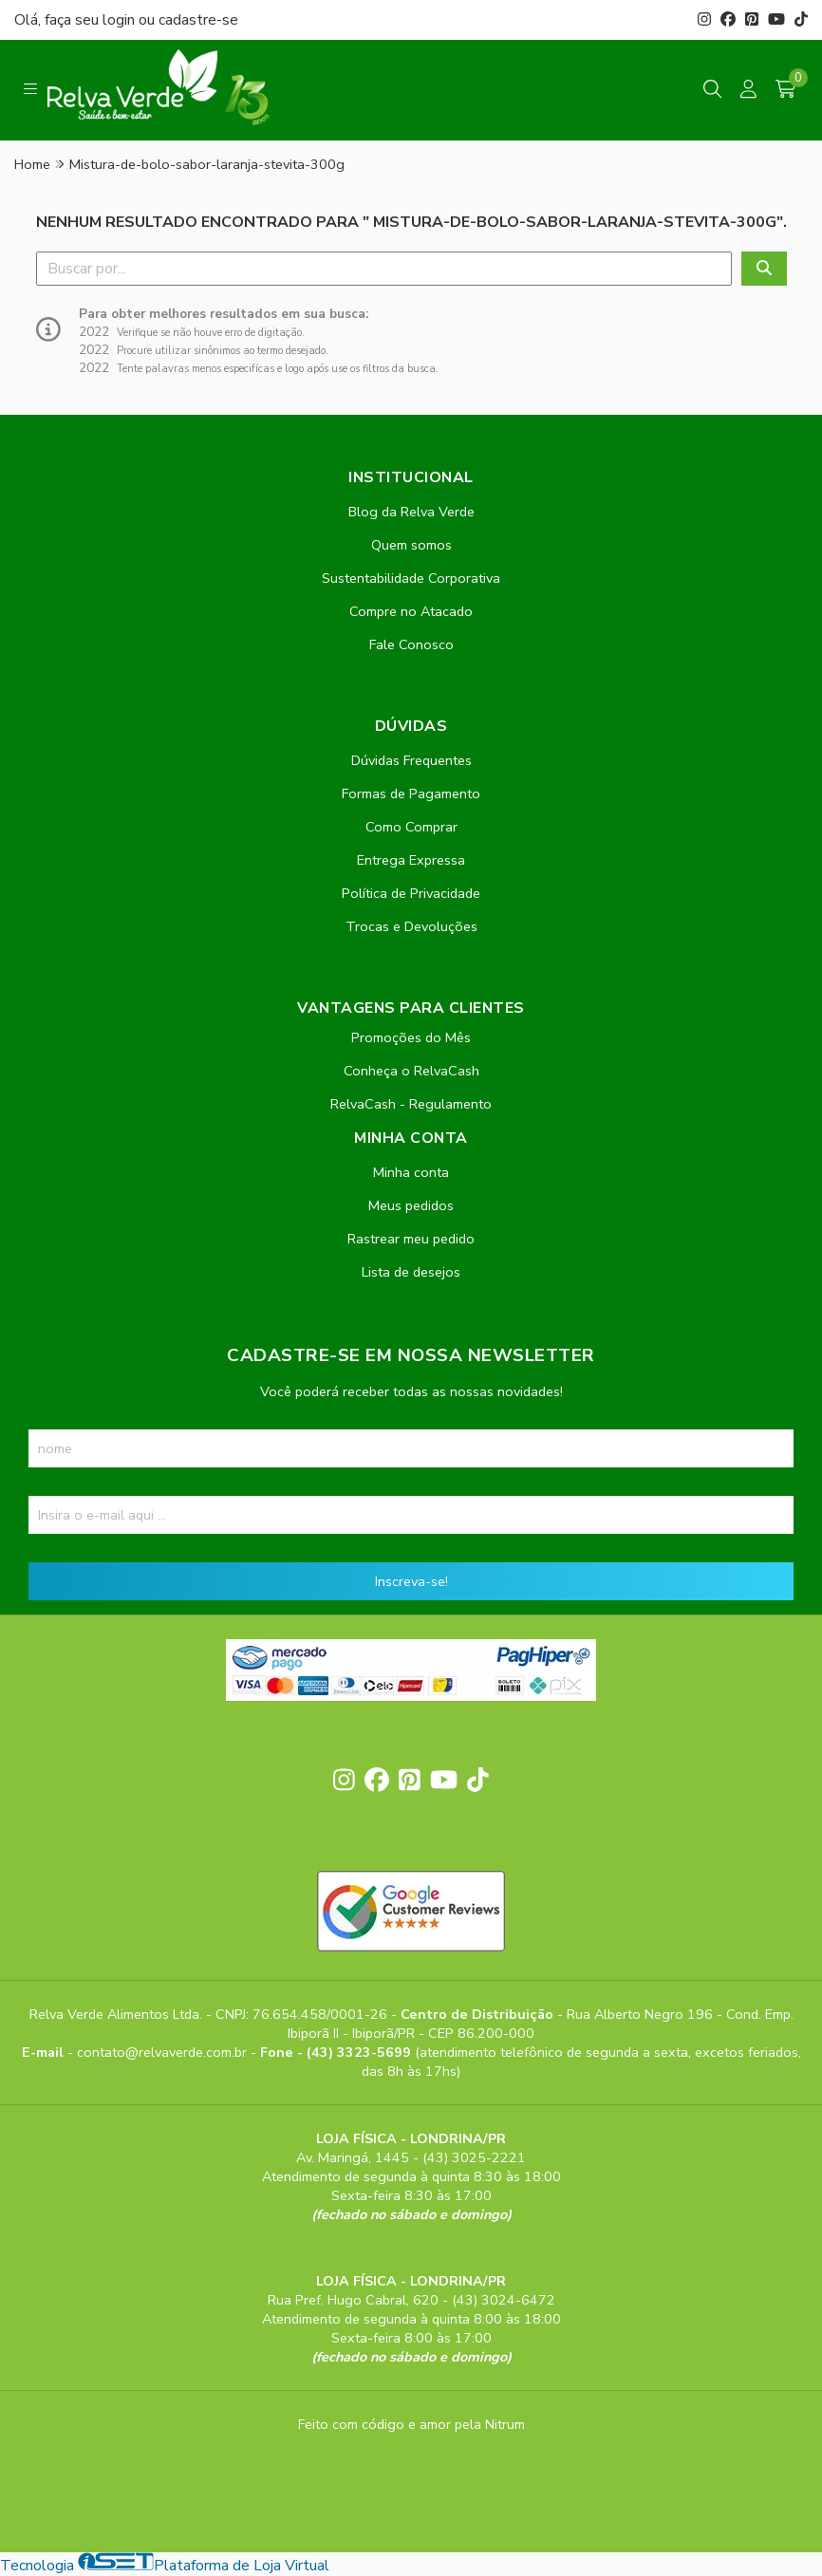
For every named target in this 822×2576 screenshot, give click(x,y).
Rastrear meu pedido (411, 1238)
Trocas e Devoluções (411, 926)
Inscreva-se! (411, 1581)
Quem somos (411, 544)
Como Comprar (411, 826)
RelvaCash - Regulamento (411, 1103)
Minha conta (411, 1172)
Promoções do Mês (411, 1037)
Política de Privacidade (411, 893)
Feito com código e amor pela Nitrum (411, 2424)
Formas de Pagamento (411, 793)
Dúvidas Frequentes (411, 760)
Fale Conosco (411, 644)
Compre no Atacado (411, 611)
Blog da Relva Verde (411, 511)
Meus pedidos (411, 1205)
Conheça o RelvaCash (411, 1070)
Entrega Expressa (411, 859)
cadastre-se (198, 19)
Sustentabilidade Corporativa (411, 578)
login (121, 19)
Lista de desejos (411, 1271)
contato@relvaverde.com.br (164, 2052)
